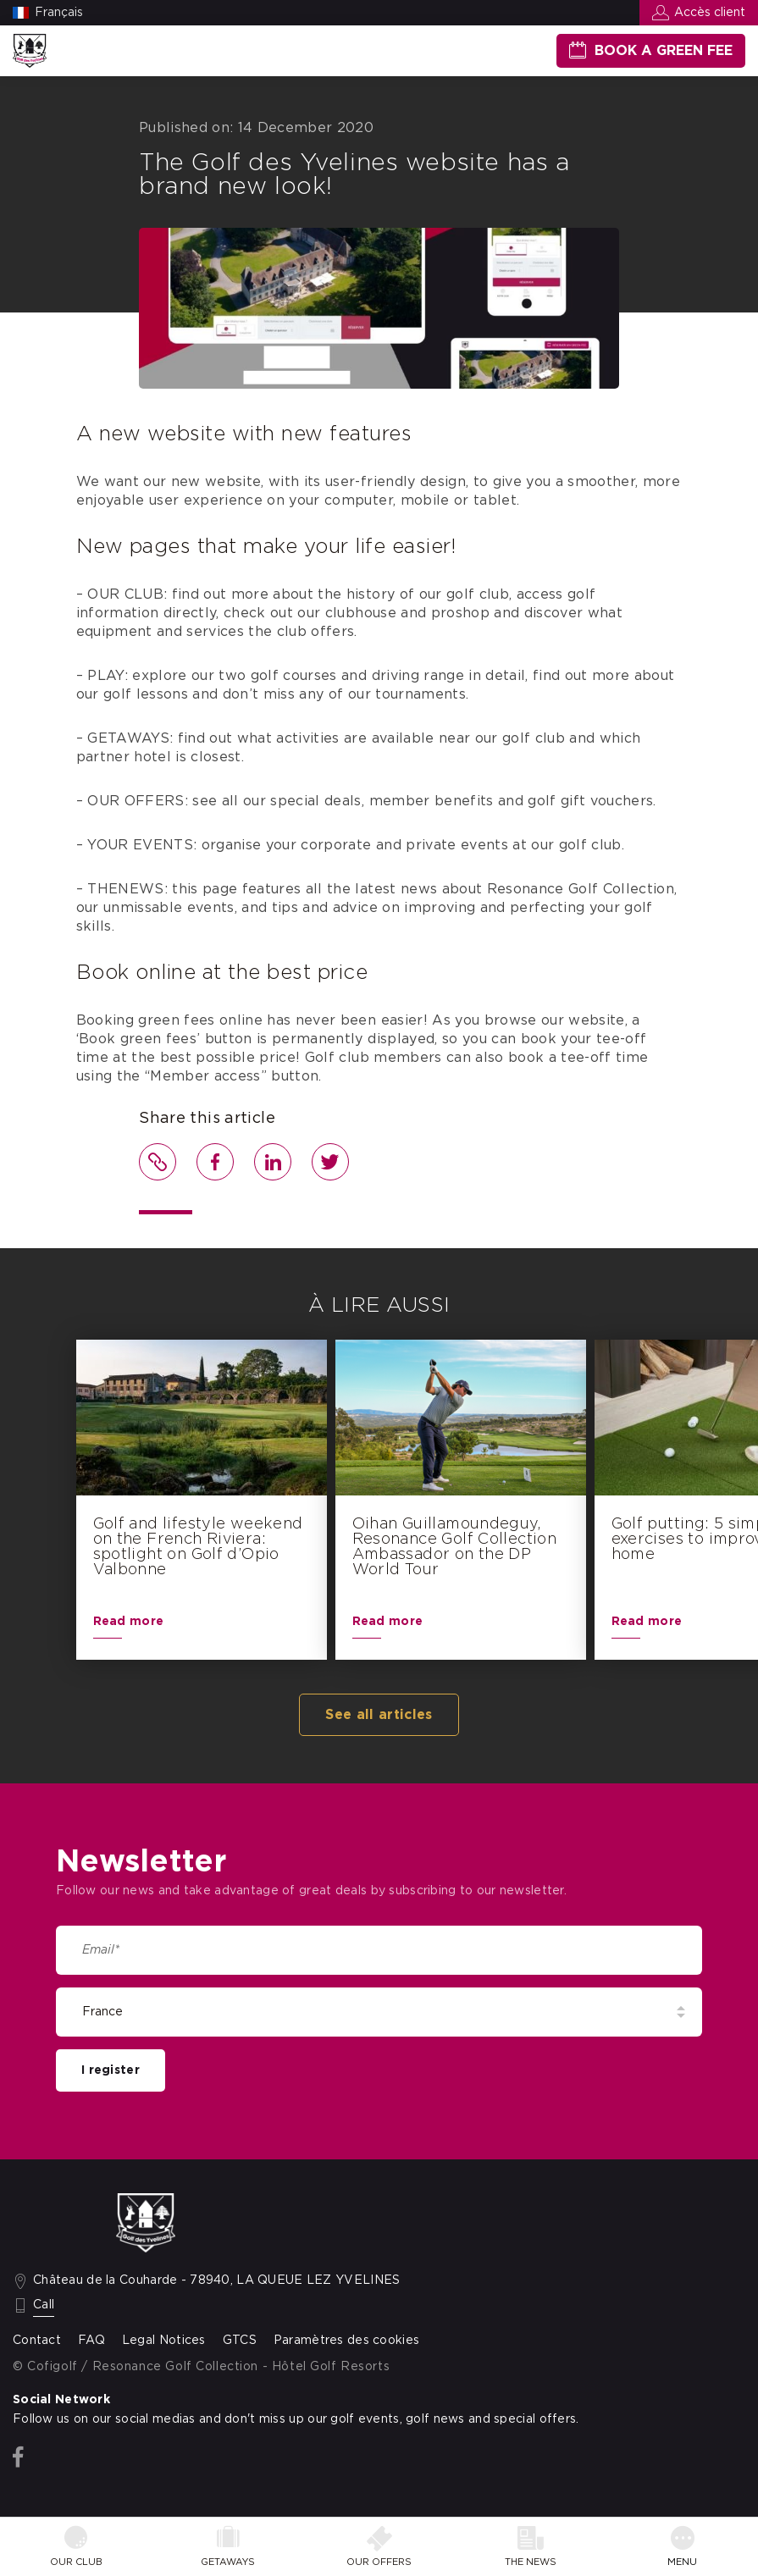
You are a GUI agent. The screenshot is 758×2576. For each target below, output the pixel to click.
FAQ (91, 2341)
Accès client (709, 13)
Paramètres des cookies (346, 2341)
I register (110, 2070)
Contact (37, 2341)
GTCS (240, 2341)
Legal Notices (164, 2341)
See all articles (378, 1715)
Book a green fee (664, 51)
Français (59, 13)
